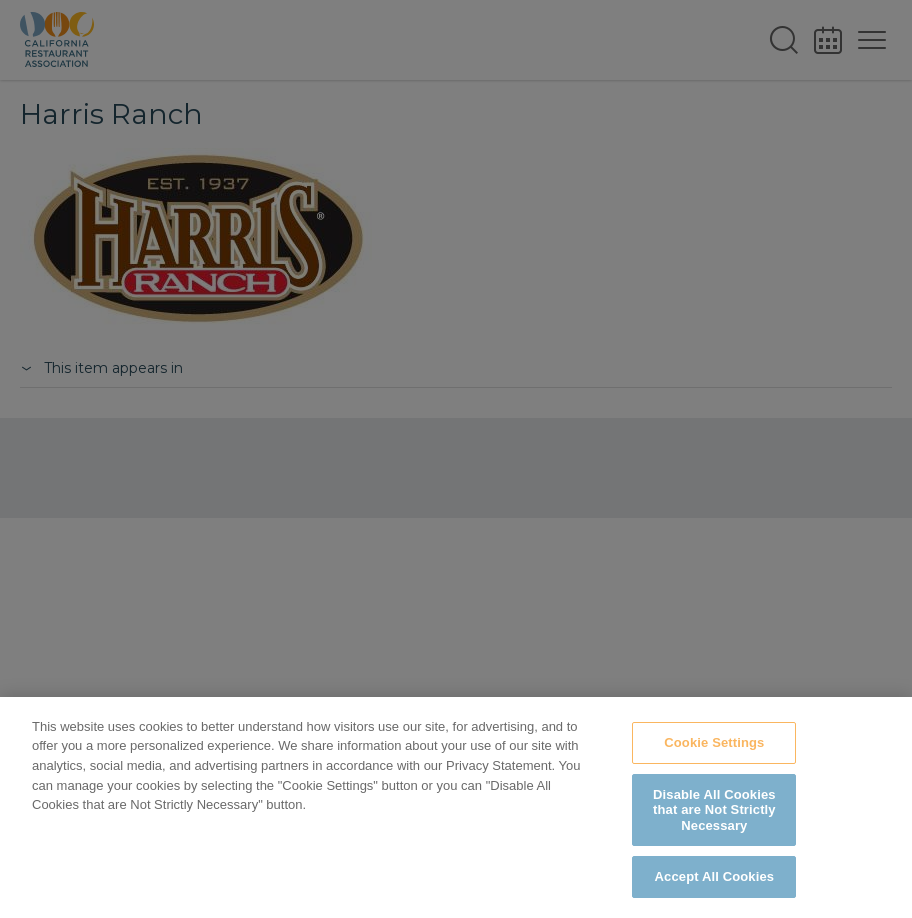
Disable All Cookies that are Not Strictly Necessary (714, 810)
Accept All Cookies (715, 876)
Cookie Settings (714, 742)
